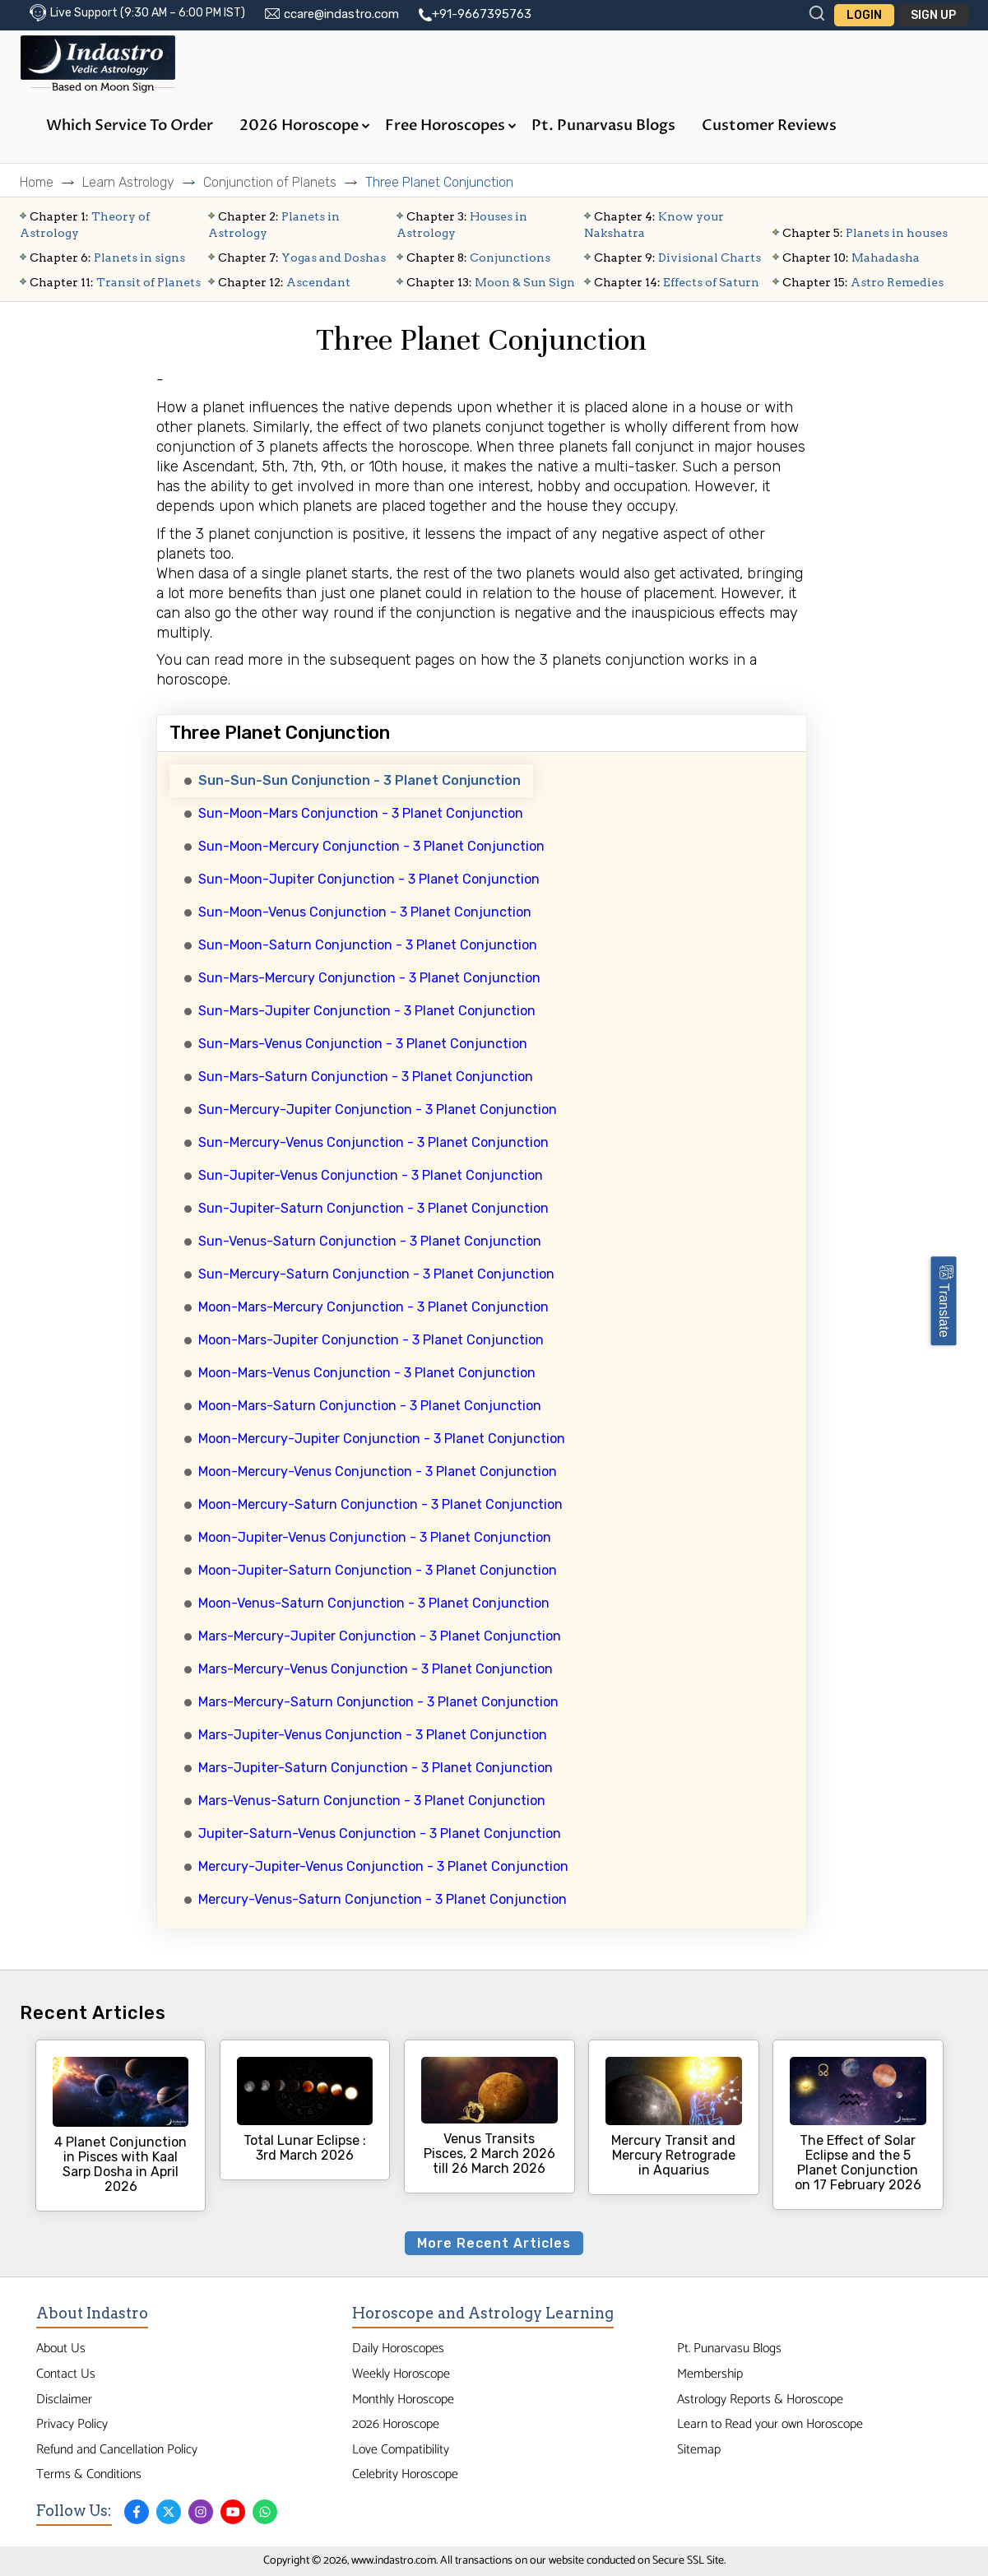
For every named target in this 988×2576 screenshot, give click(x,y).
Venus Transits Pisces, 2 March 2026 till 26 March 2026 (489, 2116)
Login (864, 15)
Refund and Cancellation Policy (116, 2450)
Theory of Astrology (85, 224)
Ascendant (284, 282)
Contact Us (65, 2374)
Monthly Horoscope (403, 2399)
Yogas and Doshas (302, 257)
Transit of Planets (115, 282)
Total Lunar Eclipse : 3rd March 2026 (305, 2110)
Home (36, 182)
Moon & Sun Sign (490, 282)
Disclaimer (64, 2399)
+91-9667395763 (481, 14)
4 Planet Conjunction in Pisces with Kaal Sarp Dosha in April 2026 (121, 2125)
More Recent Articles (494, 2243)
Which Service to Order (129, 125)
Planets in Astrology (274, 224)
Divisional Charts (677, 257)
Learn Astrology (128, 182)
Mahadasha (851, 257)
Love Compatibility (400, 2450)
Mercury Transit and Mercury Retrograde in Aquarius (673, 2117)
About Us (61, 2348)
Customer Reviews (769, 125)
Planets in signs (107, 257)
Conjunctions (478, 257)
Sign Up (933, 15)
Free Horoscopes (451, 125)
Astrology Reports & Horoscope (760, 2399)
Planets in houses (865, 232)
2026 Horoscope (304, 125)
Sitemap (699, 2450)
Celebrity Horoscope (405, 2474)
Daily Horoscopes (398, 2348)
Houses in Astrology (462, 224)
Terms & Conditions (88, 2474)
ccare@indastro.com (341, 14)
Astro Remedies (863, 282)
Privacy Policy (72, 2424)
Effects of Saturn (676, 282)
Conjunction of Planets (269, 182)
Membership (710, 2374)
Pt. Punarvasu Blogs (603, 125)
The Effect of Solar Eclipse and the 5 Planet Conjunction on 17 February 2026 (858, 2125)
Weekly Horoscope (401, 2374)
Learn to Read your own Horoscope (770, 2424)
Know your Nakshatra (654, 224)
